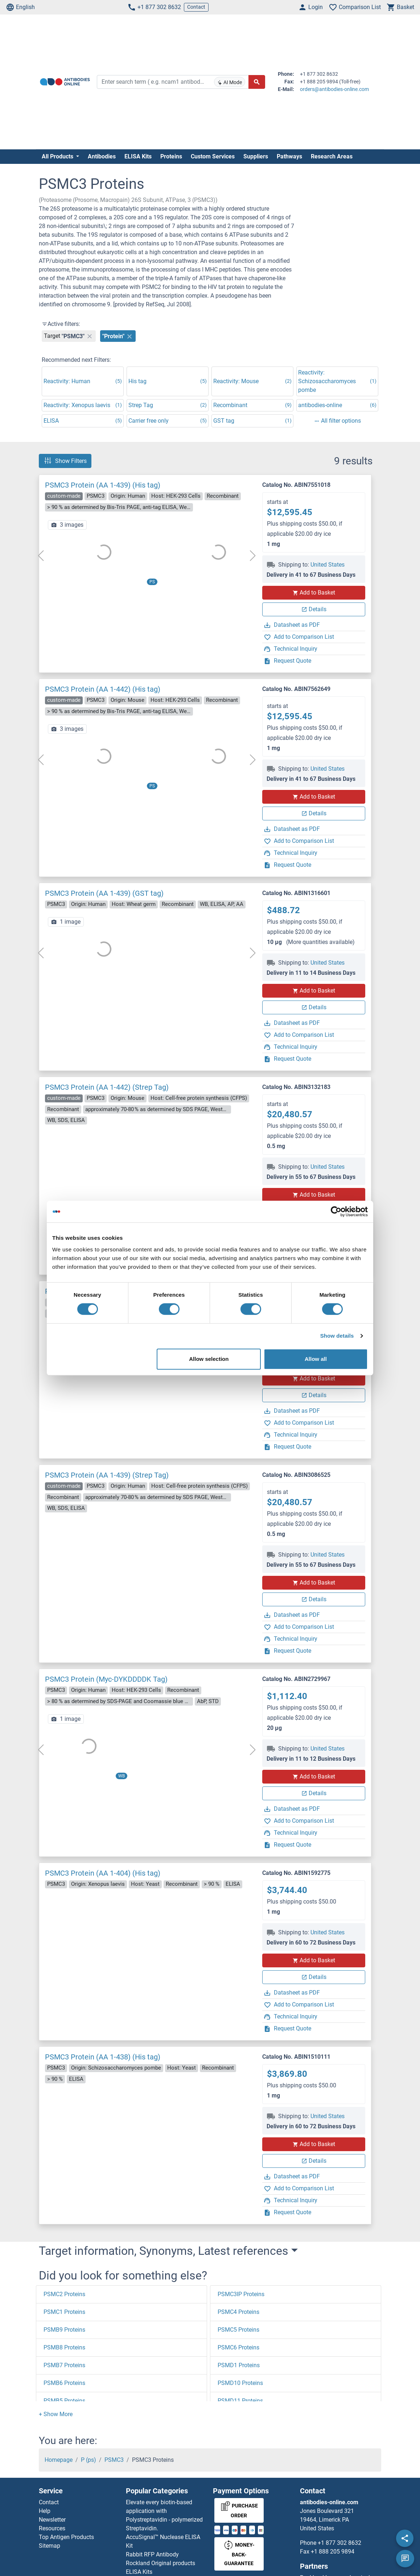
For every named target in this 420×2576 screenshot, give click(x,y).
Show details (337, 1336)
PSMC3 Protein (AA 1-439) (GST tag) (104, 893)
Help (44, 2510)
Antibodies (102, 156)
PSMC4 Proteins (238, 2311)
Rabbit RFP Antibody (152, 2554)
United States (327, 564)
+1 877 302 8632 (154, 7)
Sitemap (49, 2545)
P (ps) (88, 2459)
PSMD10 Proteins (240, 2383)
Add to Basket (313, 592)
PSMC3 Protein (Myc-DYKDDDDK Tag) (106, 1679)
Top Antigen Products (66, 2537)
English (20, 7)
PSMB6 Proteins (64, 2383)
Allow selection (208, 1359)
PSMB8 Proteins (64, 2347)
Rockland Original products (160, 2563)
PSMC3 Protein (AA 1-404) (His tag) (102, 1873)
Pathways (289, 156)
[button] (56, 2414)
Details (313, 609)
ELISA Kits (138, 156)
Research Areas (332, 156)
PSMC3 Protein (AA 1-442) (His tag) (102, 689)
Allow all (316, 1359)
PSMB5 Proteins (64, 2400)
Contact (196, 7)
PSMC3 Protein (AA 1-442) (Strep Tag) (107, 1087)
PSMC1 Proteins (64, 2311)
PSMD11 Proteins (240, 2400)
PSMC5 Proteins (238, 2329)
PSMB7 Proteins (64, 2365)
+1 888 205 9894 (332, 2551)
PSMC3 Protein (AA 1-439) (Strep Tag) (107, 1475)
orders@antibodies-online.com (334, 89)
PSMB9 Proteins (64, 2329)
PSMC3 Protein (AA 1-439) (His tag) (102, 485)
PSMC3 (114, 2459)
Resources (52, 2528)
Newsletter (52, 2519)
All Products (58, 156)
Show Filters (65, 460)
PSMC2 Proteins (64, 2294)
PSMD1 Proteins (239, 2365)
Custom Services (213, 156)
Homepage (59, 2459)
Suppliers (255, 156)
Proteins (171, 156)
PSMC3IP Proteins (241, 2294)
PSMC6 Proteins (238, 2347)
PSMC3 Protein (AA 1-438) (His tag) (102, 2057)
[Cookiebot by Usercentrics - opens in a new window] (336, 1211)
